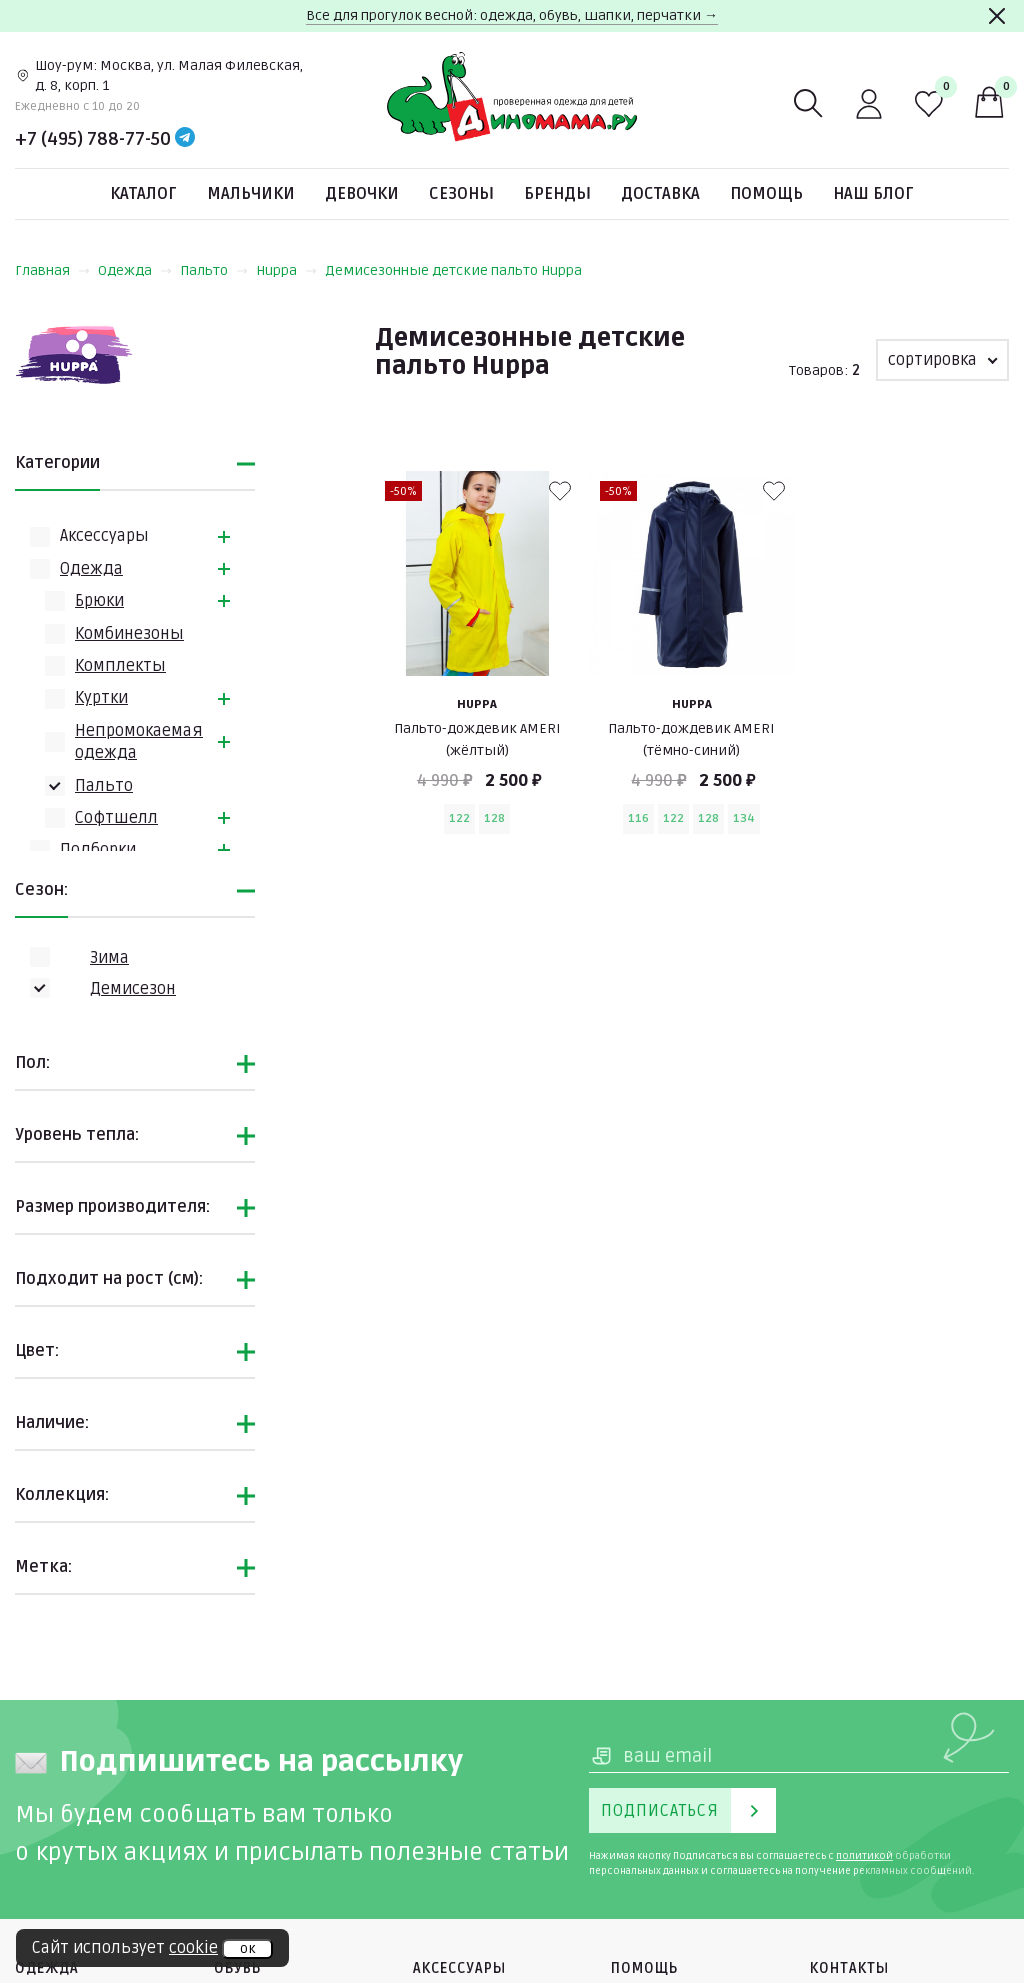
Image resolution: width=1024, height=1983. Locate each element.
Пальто (214, 270)
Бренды (557, 194)
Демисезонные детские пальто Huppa (453, 270)
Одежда (135, 270)
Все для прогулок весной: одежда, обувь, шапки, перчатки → (512, 15)
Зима (109, 958)
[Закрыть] (997, 16)
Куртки (101, 698)
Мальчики (251, 194)
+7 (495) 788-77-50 (93, 139)
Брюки (99, 601)
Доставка (660, 194)
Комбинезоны (129, 634)
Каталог (143, 194)
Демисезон (133, 989)
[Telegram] (185, 139)
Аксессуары (104, 536)
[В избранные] (560, 491)
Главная (52, 270)
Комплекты (120, 666)
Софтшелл (116, 818)
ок (247, 1949)
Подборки (98, 850)
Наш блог (873, 194)
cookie (193, 1948)
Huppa (286, 270)
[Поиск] (809, 104)
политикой (864, 1856)
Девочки (362, 194)
